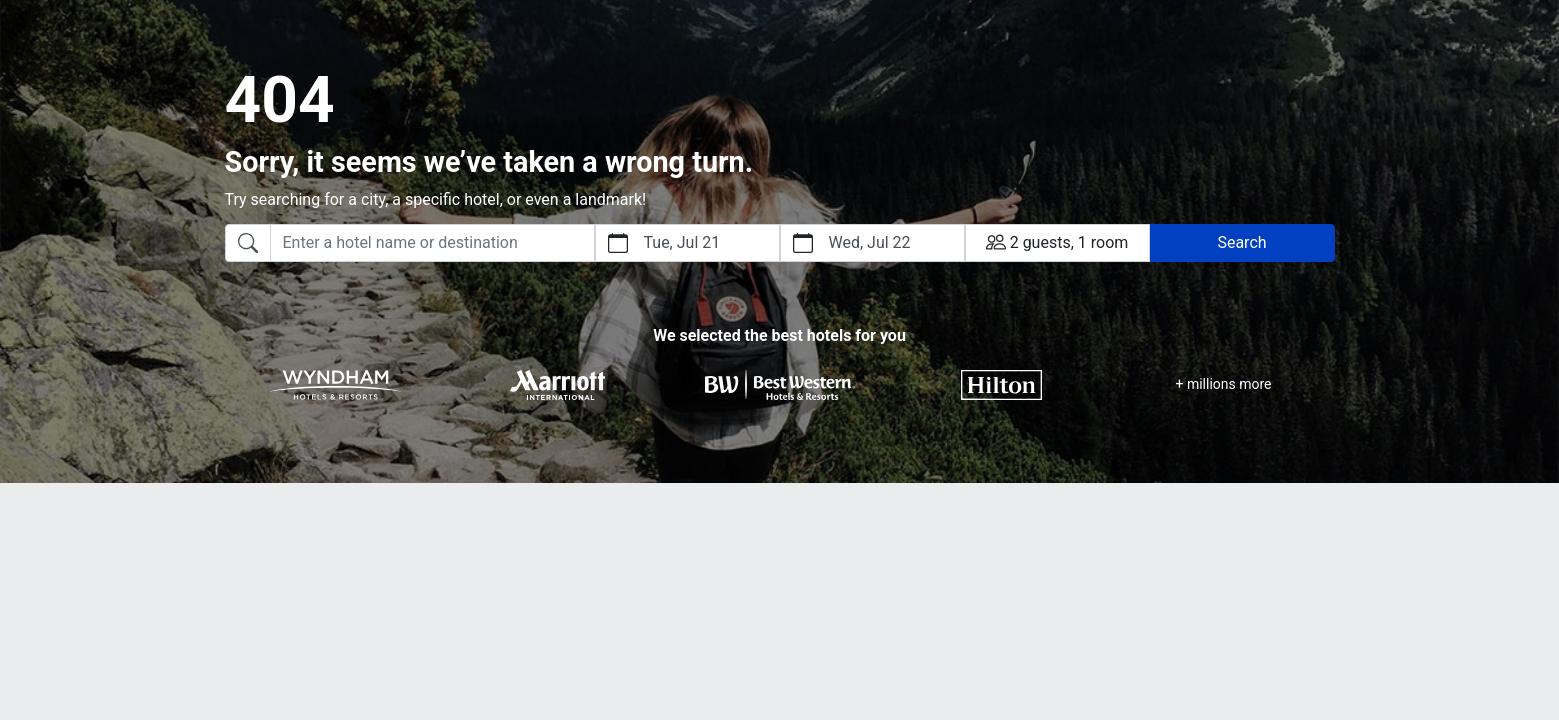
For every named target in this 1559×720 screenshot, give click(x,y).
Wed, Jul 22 (870, 242)
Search (1241, 242)
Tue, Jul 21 (682, 242)
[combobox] (410, 243)
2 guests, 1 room (1057, 242)
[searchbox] (432, 243)
